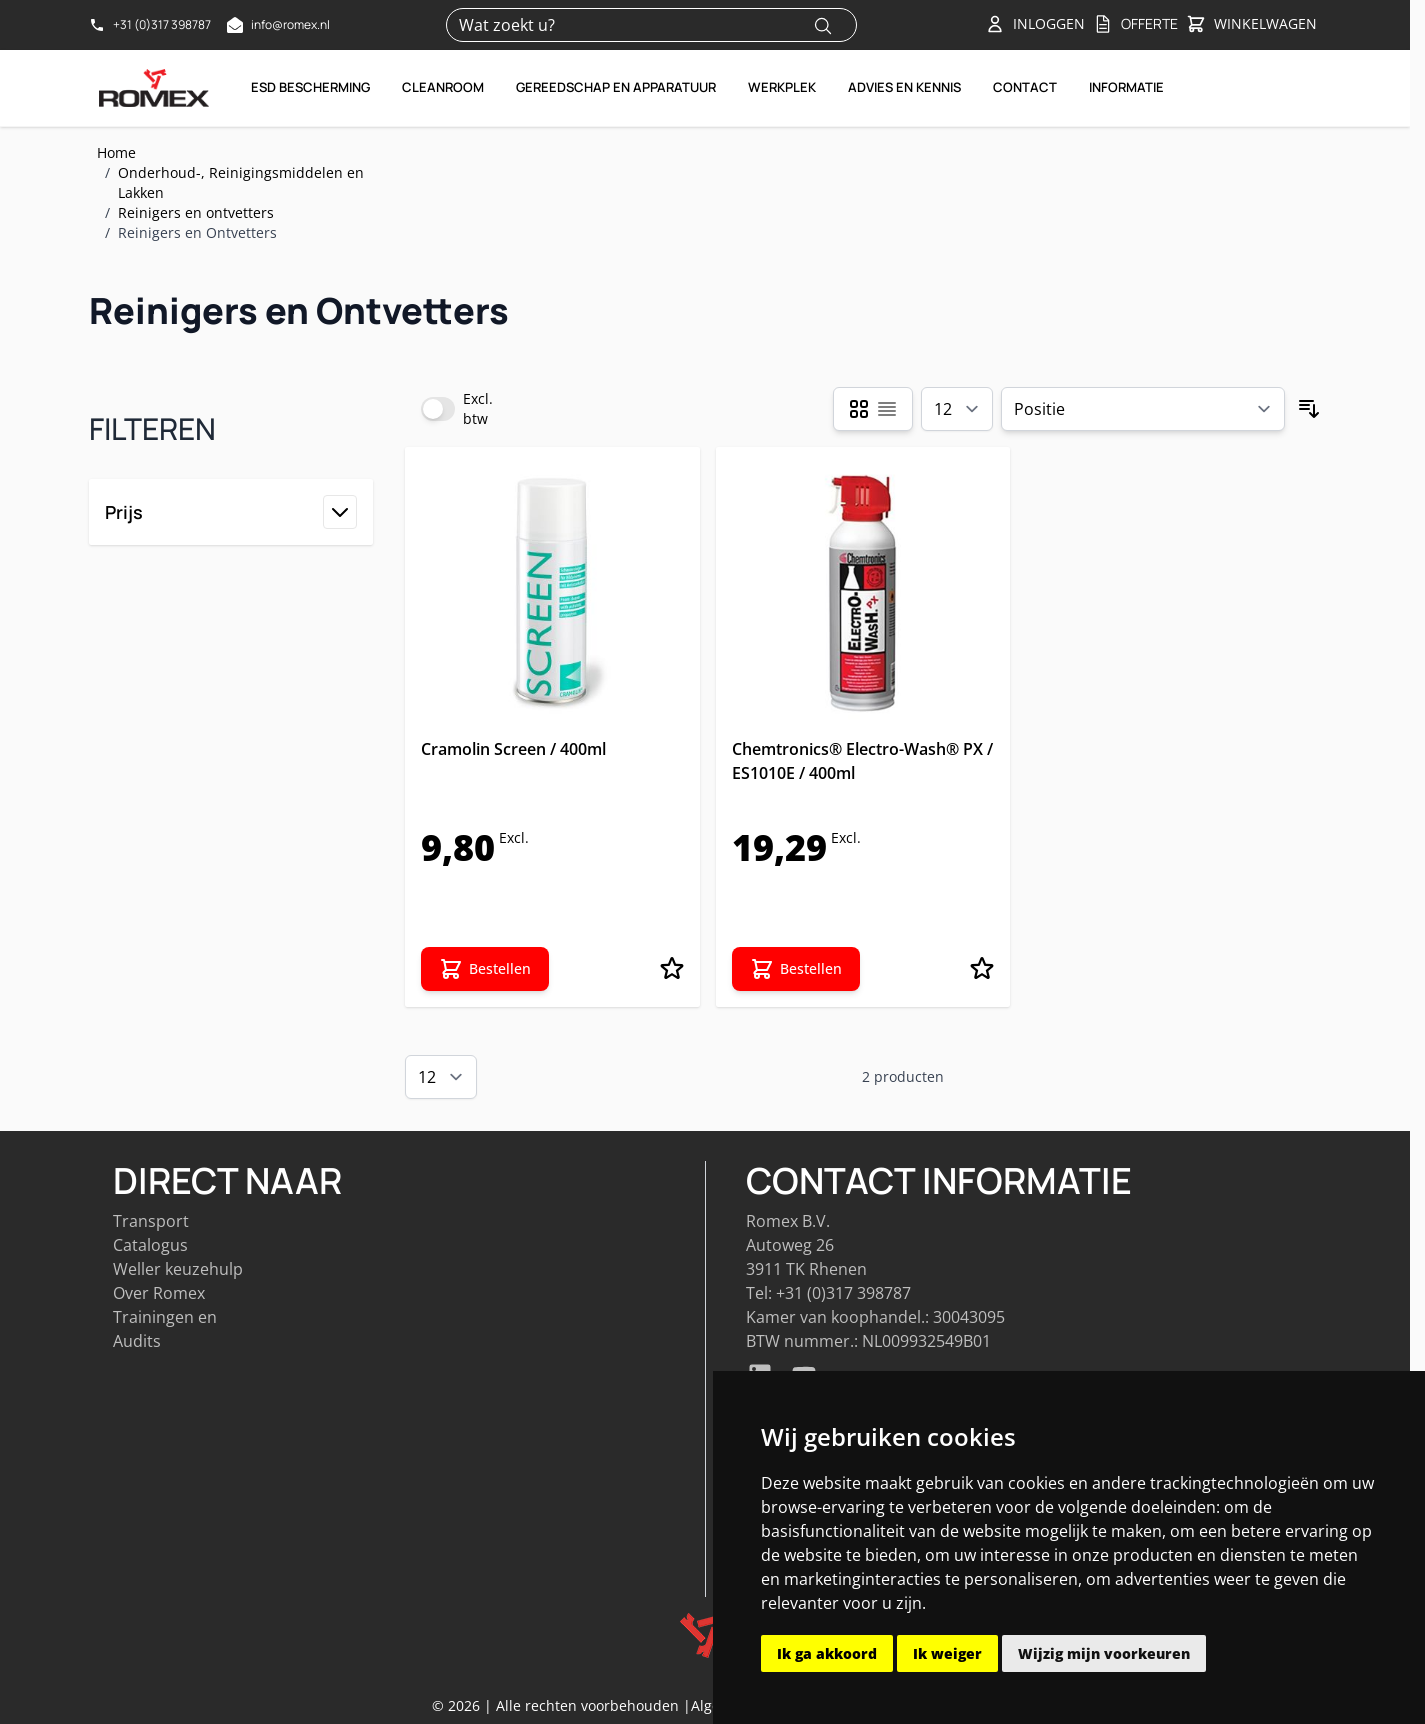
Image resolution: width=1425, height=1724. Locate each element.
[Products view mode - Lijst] (887, 409)
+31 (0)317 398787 (843, 1293)
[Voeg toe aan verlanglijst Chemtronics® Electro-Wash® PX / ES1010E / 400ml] (982, 969)
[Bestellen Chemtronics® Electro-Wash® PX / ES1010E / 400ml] (796, 969)
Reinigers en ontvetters (196, 212)
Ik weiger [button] (947, 1653)
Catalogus (150, 1245)
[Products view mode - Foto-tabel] (859, 409)
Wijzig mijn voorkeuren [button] (1104, 1653)
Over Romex (159, 1293)
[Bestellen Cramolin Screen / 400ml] (485, 969)
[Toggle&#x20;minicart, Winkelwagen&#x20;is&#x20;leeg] (1251, 25)
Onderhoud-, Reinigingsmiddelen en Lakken (241, 182)
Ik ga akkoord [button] (827, 1653)
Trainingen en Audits (165, 1329)
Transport (151, 1221)
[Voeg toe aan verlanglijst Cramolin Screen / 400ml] (672, 969)
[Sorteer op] (1143, 409)
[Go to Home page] (154, 88)
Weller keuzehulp (178, 1269)
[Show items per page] (957, 409)
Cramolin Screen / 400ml (513, 749)
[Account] (1035, 24)
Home (116, 152)
